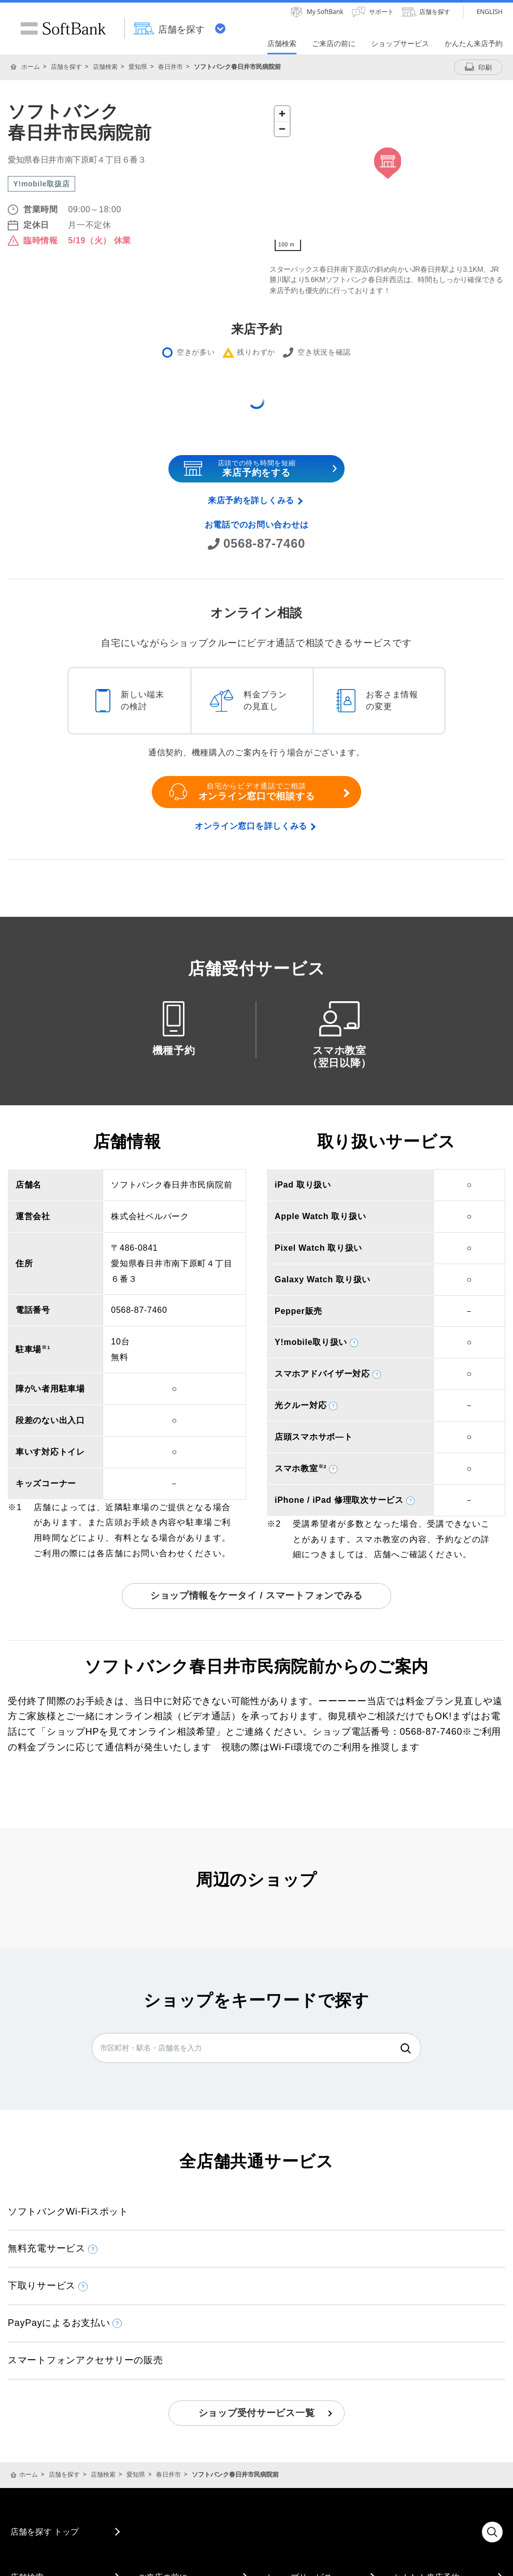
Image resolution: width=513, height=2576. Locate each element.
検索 (406, 2048)
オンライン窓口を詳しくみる (251, 826)
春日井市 (170, 66)
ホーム (30, 66)
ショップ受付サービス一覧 (256, 2413)
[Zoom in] (282, 113)
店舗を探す (66, 66)
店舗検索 (105, 66)
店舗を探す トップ (44, 2531)
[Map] (387, 178)
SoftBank (63, 28)
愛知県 (138, 66)
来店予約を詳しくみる (251, 500)
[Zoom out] (282, 128)
